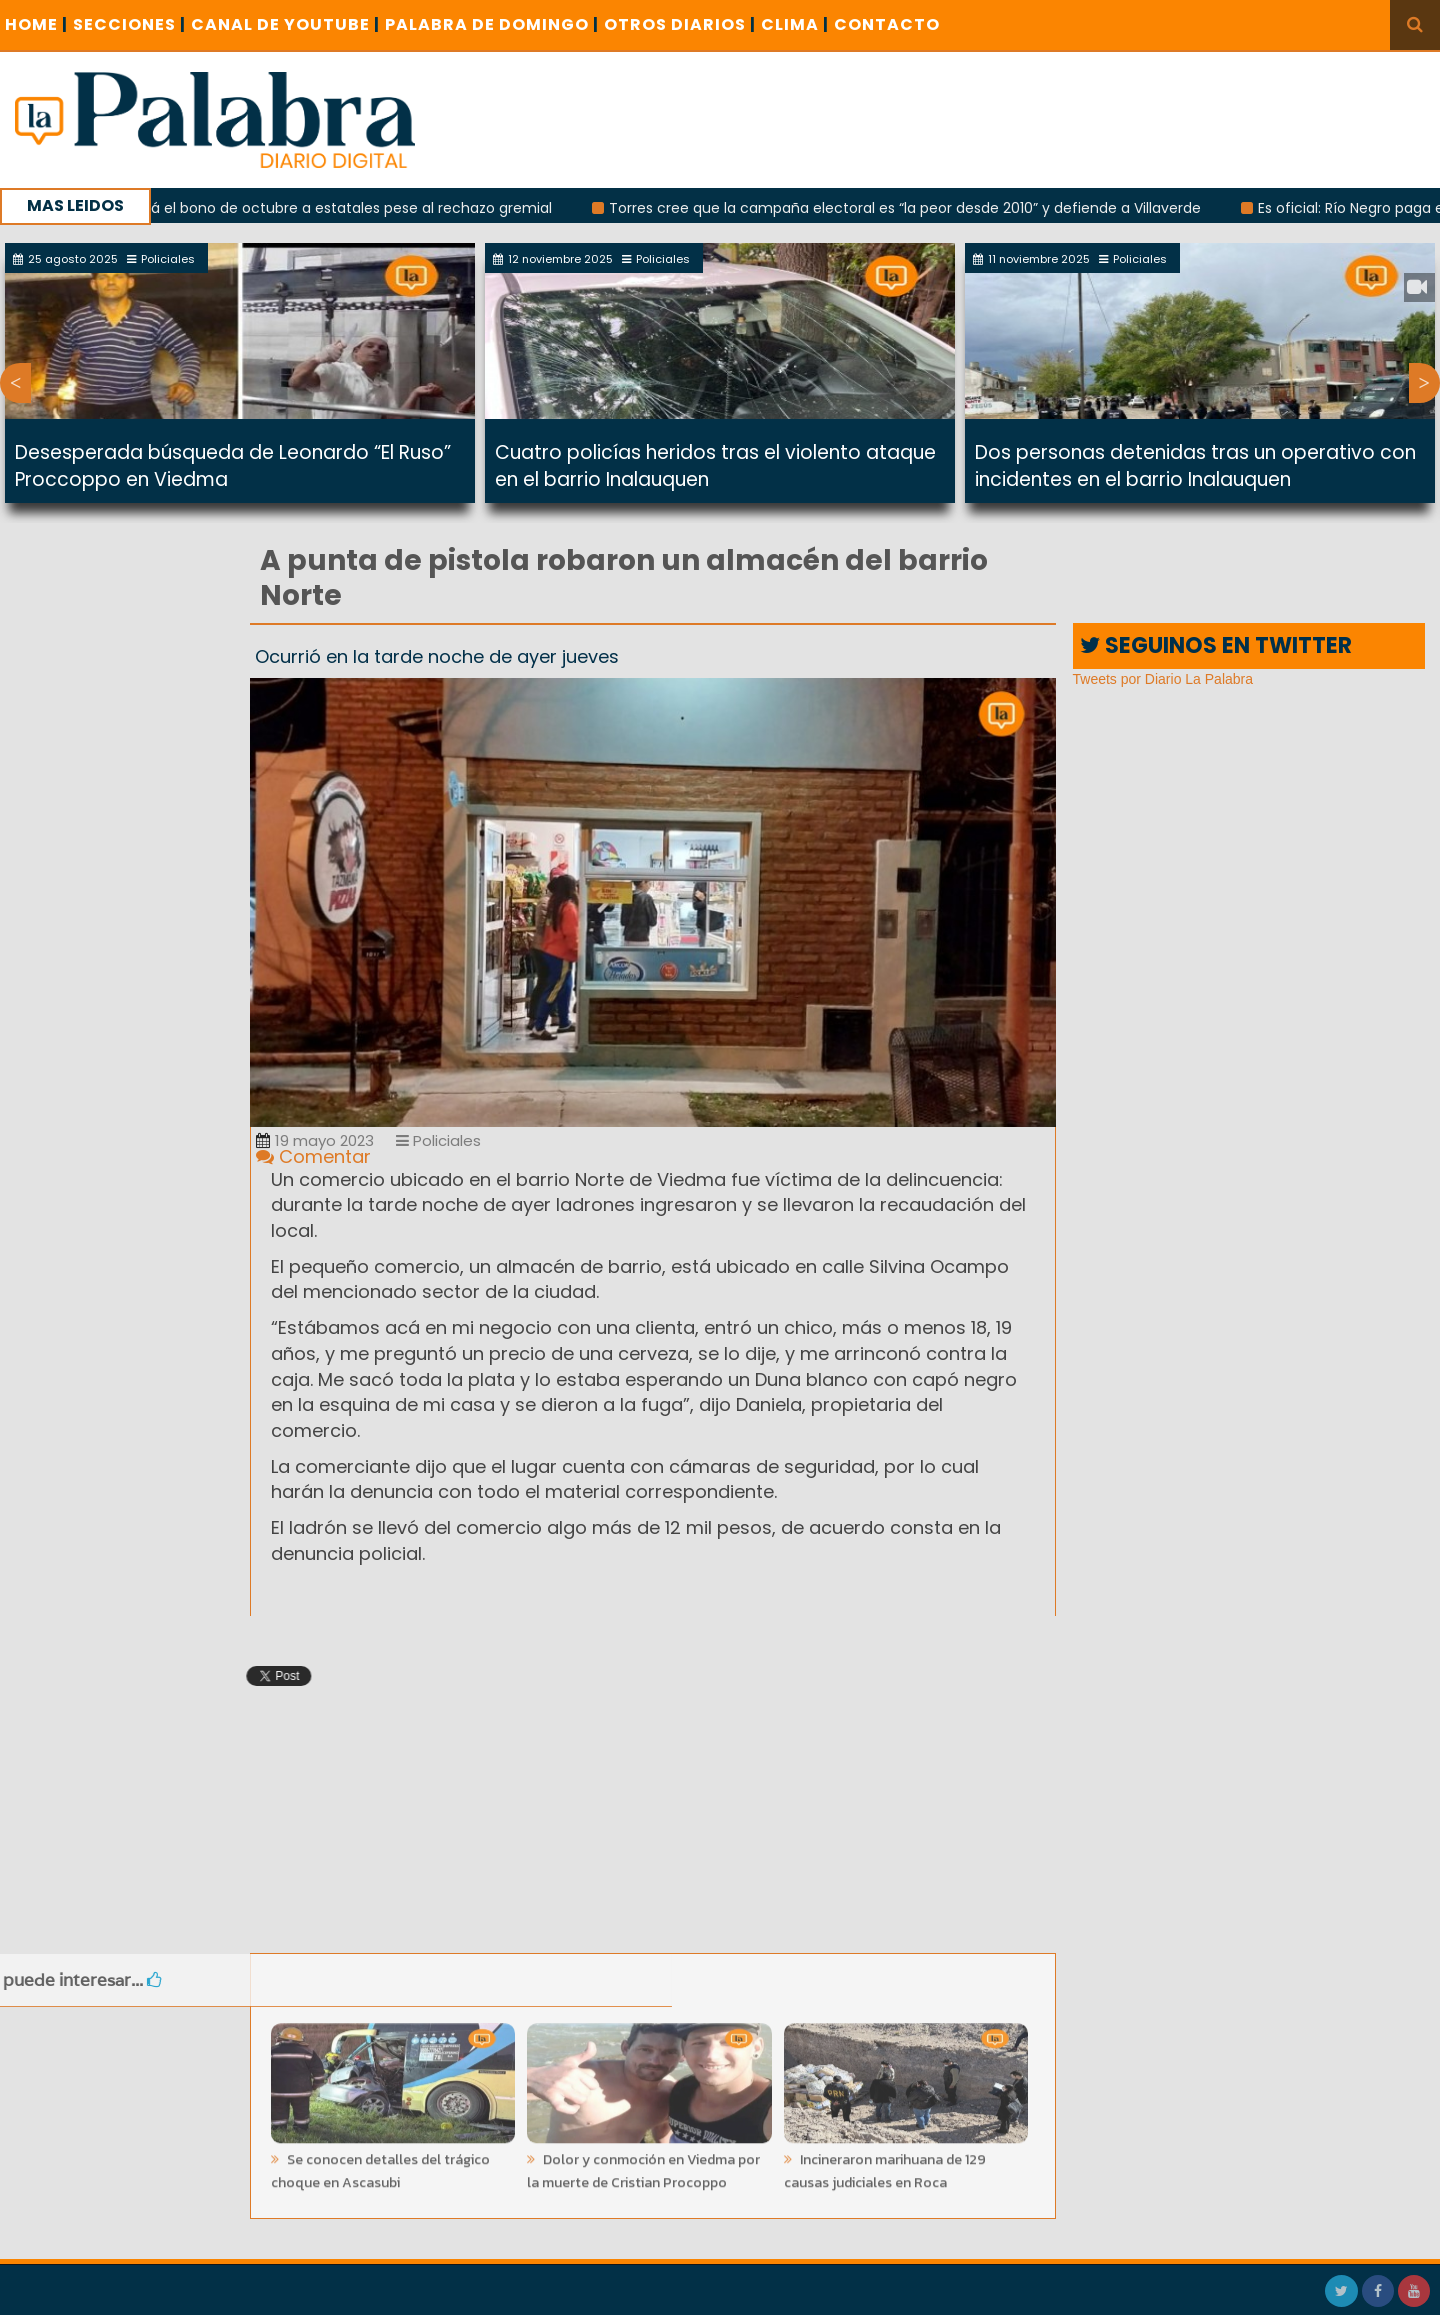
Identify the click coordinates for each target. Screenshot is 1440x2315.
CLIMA (795, 24)
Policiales (438, 1140)
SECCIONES (129, 24)
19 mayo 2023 (315, 1140)
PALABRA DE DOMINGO (492, 24)
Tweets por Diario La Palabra (1163, 679)
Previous (15, 383)
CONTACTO (887, 24)
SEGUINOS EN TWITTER (1216, 645)
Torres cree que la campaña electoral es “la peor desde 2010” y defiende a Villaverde (916, 208)
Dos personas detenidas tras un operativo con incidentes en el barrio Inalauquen (1195, 466)
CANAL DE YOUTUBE (285, 24)
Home (36, 24)
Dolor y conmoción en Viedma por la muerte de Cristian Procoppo (643, 2166)
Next (1424, 383)
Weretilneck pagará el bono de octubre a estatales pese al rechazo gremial (298, 208)
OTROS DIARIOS (680, 24)
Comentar (313, 1156)
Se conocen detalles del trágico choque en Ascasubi (380, 2166)
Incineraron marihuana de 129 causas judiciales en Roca (885, 2166)
